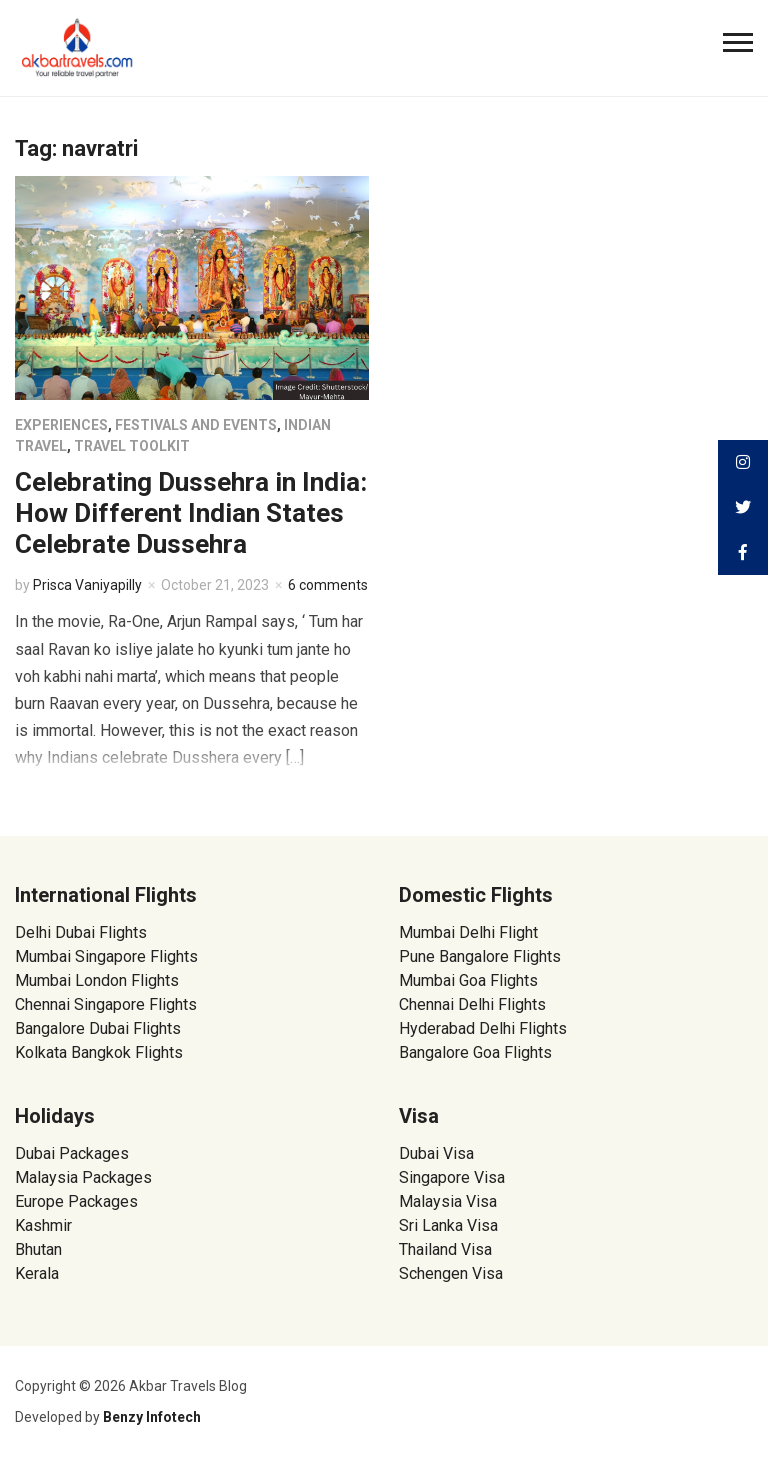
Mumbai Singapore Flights (106, 956)
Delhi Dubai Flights (81, 932)
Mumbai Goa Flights (468, 980)
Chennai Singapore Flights (106, 1004)
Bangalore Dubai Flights (98, 1028)
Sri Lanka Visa (450, 1225)
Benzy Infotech (152, 1417)
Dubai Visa (436, 1153)
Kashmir (43, 1225)
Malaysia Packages (83, 1177)
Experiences (61, 425)
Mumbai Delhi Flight (468, 932)
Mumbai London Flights (97, 980)
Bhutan (38, 1249)
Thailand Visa (445, 1249)
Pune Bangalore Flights (480, 956)
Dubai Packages (72, 1153)
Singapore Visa (452, 1177)
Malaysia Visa (448, 1201)
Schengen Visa (451, 1273)
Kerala (37, 1273)
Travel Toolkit (132, 446)
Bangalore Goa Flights (475, 1052)
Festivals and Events (196, 425)
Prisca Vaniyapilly (87, 585)
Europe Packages (76, 1201)
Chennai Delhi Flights (472, 1004)
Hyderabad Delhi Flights (483, 1028)
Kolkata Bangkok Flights (99, 1052)
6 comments (328, 585)
